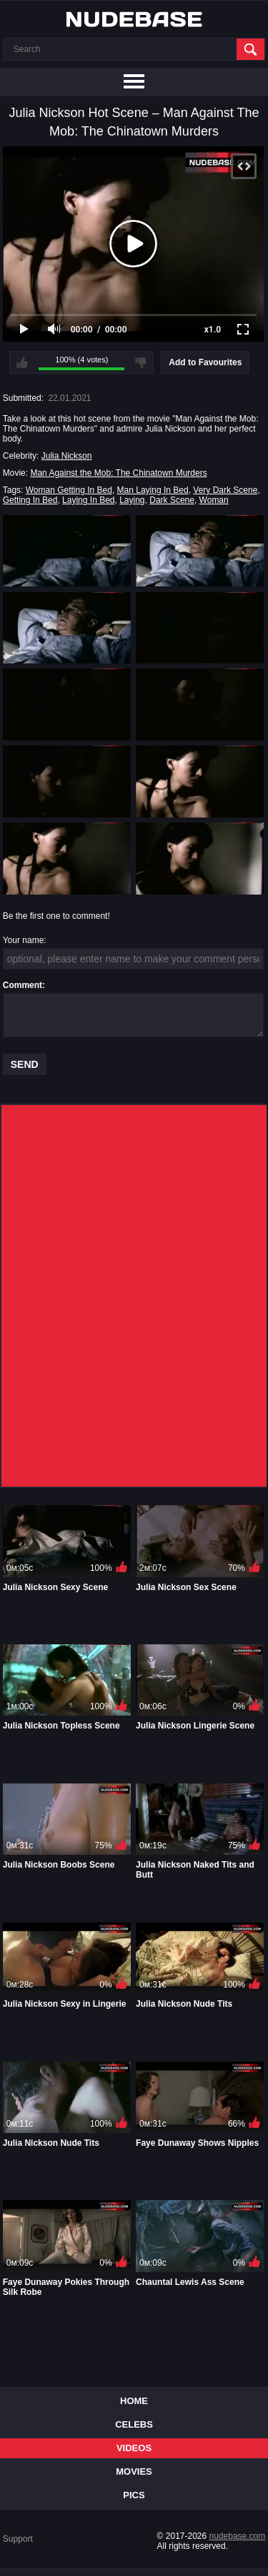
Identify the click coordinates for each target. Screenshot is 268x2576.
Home (134, 2401)
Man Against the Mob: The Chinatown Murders (118, 473)
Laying (131, 500)
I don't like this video (141, 362)
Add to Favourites (205, 362)
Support (18, 2539)
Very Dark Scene (225, 490)
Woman (214, 500)
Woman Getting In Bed (69, 490)
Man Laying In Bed (153, 490)
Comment (22, 985)
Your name (23, 940)
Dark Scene (171, 500)
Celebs (134, 2424)
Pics (133, 2495)
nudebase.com (237, 2536)
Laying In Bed (88, 500)
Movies (134, 2471)
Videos (134, 2448)
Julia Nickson (66, 456)
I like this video (22, 362)
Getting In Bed (30, 500)
